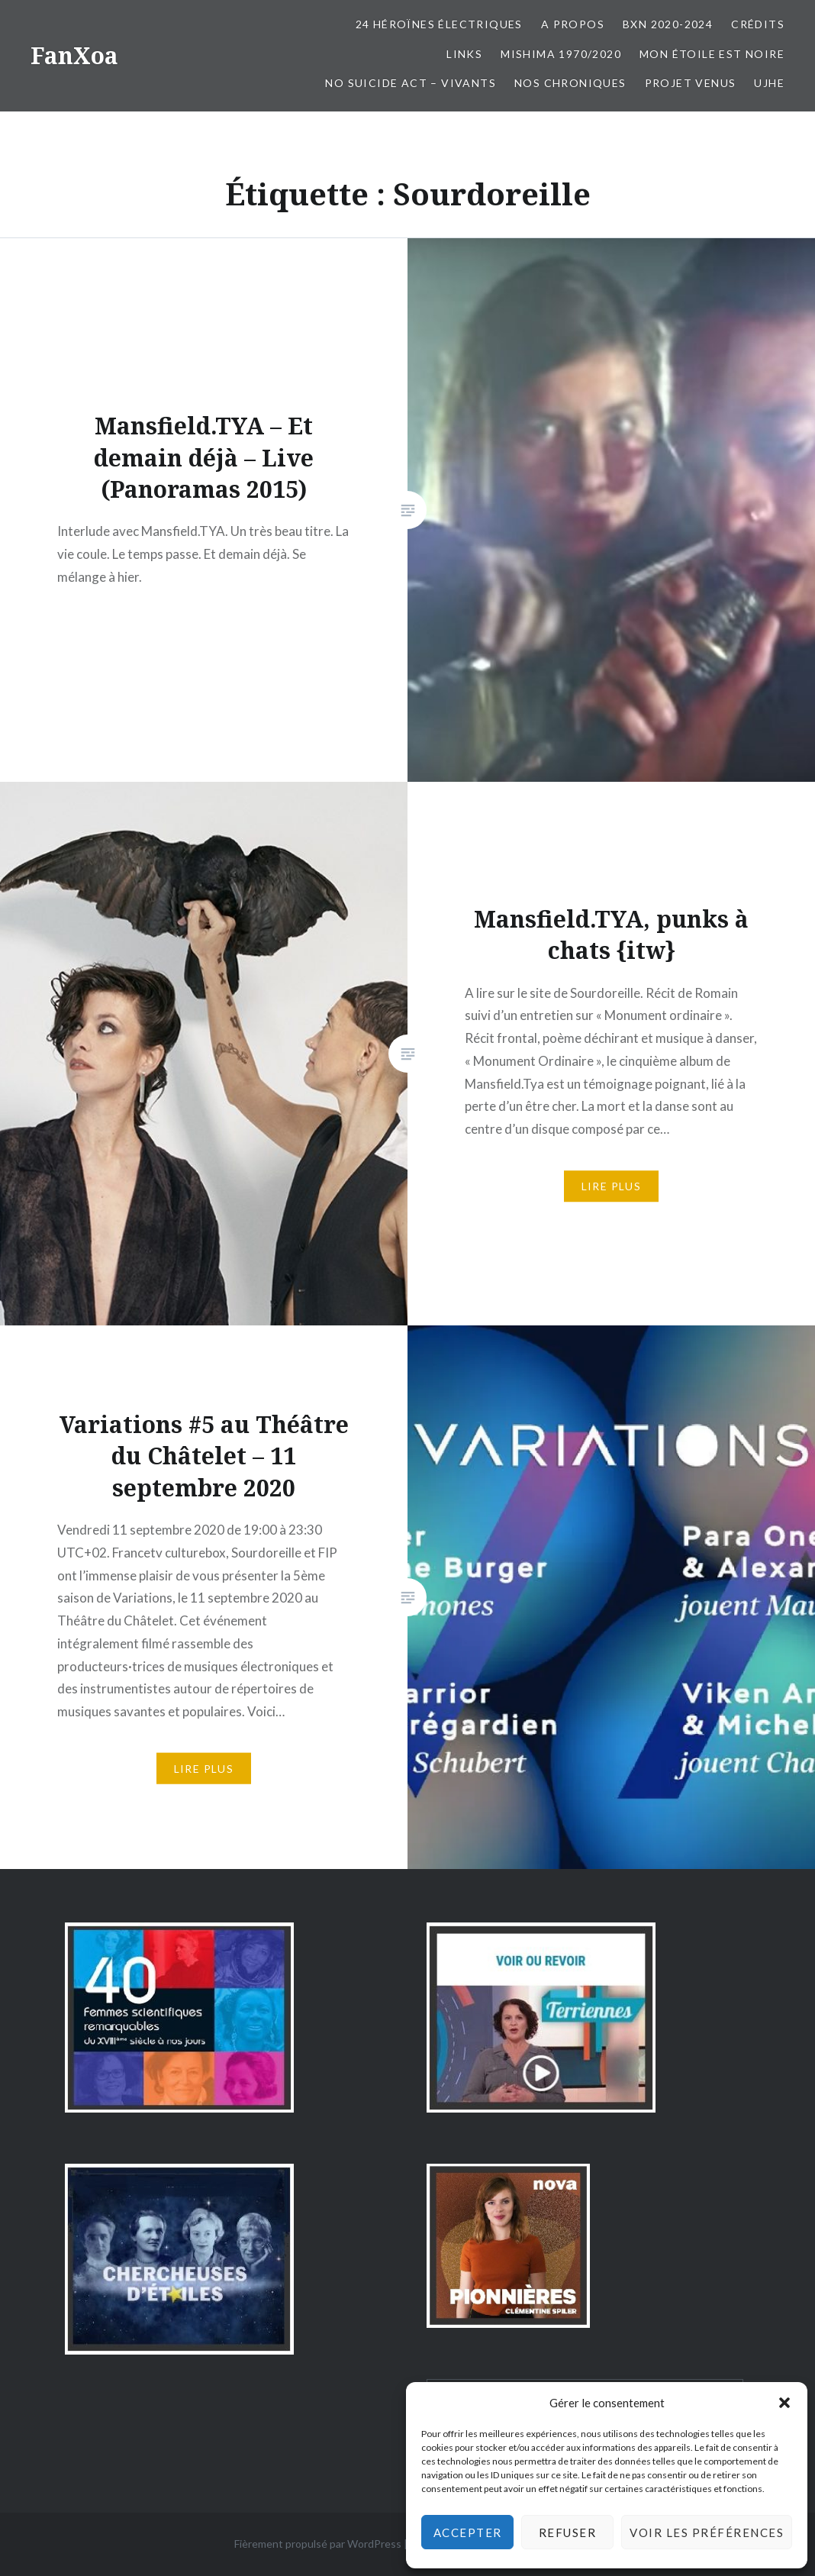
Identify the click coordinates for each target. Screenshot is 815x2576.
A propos (572, 24)
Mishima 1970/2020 (561, 53)
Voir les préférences (707, 2532)
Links (464, 53)
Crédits (757, 24)
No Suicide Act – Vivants (410, 82)
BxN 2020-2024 (668, 24)
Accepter (467, 2532)
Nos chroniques (570, 82)
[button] (784, 2402)
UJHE (769, 82)
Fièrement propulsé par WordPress (317, 2543)
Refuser (568, 2532)
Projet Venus (690, 82)
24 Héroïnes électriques (439, 24)
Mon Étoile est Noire (711, 53)
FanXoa (74, 55)
